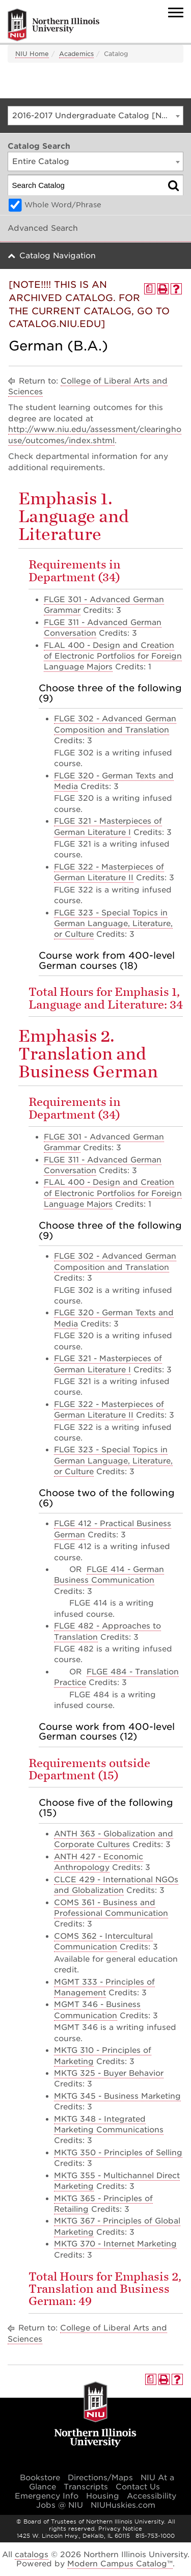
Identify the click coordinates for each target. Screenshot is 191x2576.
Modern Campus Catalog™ (120, 2563)
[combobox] (95, 115)
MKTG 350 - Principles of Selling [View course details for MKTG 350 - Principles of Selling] (118, 2152)
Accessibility (151, 2496)
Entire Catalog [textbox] (40, 161)
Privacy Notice (120, 2528)
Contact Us (138, 2486)
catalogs (31, 2554)
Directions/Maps (100, 2477)
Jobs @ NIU (59, 2505)
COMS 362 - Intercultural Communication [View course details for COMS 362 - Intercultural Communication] (103, 1941)
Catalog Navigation (57, 255)
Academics (76, 54)
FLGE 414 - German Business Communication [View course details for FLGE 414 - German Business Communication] (109, 1575)
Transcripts (86, 2486)
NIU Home (32, 54)
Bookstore (40, 2477)
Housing (102, 2496)
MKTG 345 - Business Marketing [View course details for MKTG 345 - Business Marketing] (117, 2096)
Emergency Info (46, 2496)
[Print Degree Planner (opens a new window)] (149, 288)
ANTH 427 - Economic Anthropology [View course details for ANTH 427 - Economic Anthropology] (98, 1862)
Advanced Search (43, 228)
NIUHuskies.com (123, 2505)
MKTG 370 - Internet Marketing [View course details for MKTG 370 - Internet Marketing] (115, 2243)
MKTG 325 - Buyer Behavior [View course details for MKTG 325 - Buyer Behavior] (108, 2073)
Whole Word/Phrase (62, 205)
